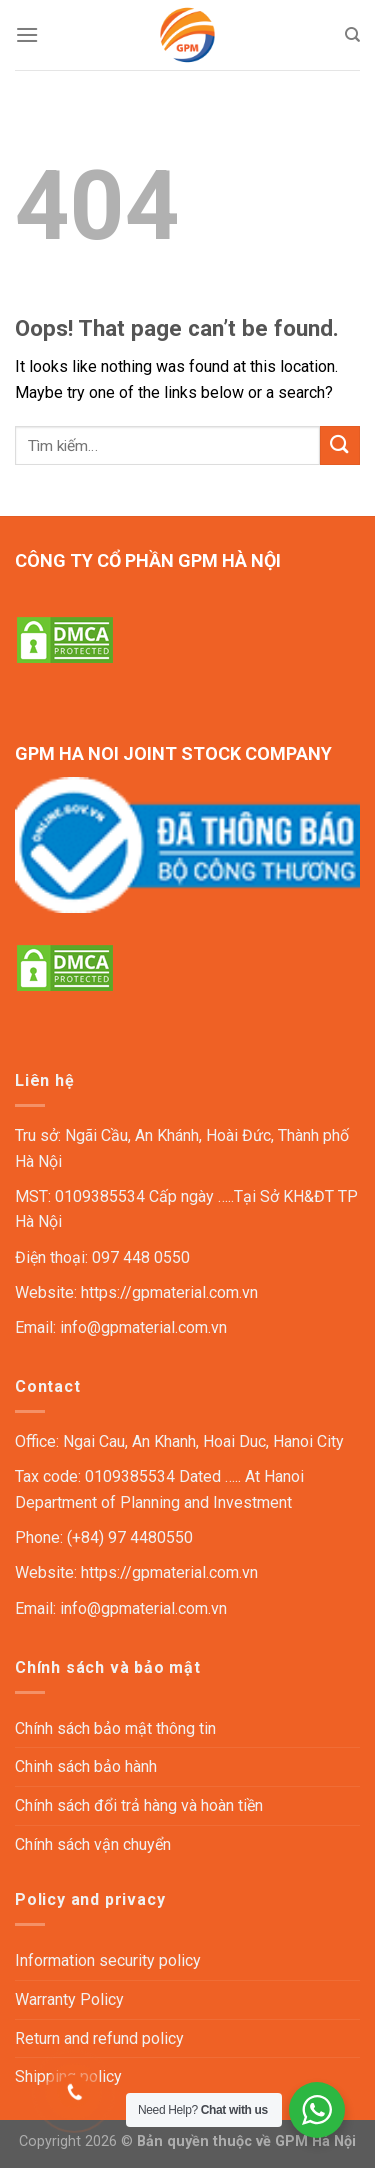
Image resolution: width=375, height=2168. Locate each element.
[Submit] (340, 445)
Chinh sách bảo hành (86, 1766)
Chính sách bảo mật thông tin (115, 1728)
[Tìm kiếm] (352, 35)
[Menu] (27, 34)
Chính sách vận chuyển (93, 1844)
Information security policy (108, 1960)
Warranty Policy (69, 1999)
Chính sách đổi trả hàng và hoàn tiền (139, 1805)
